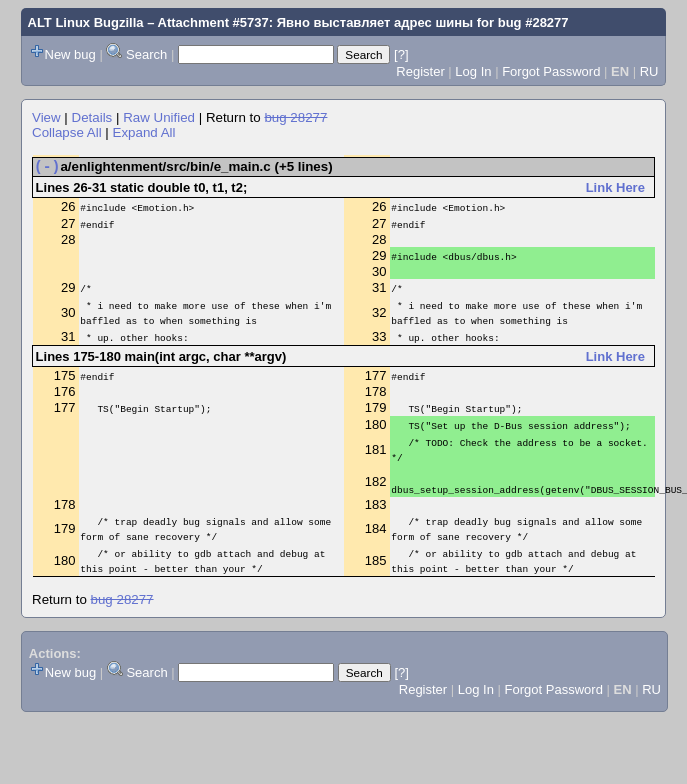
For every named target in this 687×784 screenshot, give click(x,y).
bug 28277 (295, 117)
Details (92, 117)
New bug (70, 54)
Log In (473, 71)
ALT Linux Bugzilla (86, 22)
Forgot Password (551, 71)
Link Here (615, 191)
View (46, 117)
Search (146, 54)
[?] (401, 54)
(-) (47, 169)
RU (649, 71)
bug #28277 (533, 22)
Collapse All (67, 132)
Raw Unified (159, 117)
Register (420, 71)
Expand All (144, 132)
